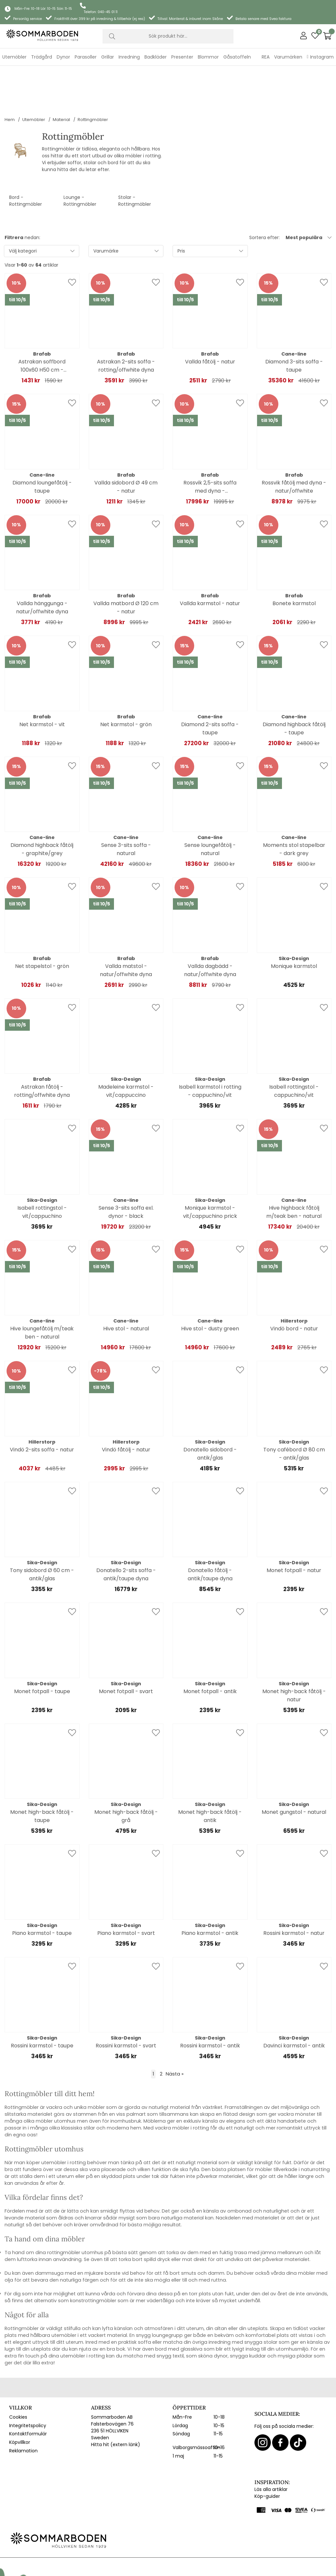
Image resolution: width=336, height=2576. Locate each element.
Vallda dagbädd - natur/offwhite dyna (210, 929)
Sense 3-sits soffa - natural (126, 808)
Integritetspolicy (27, 2384)
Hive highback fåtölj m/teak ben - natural (294, 1171)
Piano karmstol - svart (126, 1892)
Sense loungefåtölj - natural (210, 808)
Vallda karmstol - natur (210, 562)
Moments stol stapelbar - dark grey (294, 808)
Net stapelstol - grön (42, 925)
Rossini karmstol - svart (126, 2004)
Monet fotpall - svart (126, 1650)
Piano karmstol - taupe (42, 1892)
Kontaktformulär (28, 2392)
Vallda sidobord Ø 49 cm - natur (126, 445)
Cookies (18, 2376)
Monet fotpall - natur (294, 1529)
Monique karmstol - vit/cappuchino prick (210, 1171)
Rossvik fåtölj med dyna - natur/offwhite (294, 445)
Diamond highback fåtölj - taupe (294, 687)
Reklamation (23, 2409)
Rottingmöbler (93, 78)
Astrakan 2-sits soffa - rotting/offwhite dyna (126, 324)
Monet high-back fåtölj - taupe (42, 1775)
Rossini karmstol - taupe (42, 2004)
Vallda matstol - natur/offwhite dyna (126, 929)
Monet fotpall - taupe (42, 1650)
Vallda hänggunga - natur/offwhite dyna (42, 566)
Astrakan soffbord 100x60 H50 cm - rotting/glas (41, 325)
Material (61, 78)
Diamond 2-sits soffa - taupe (210, 687)
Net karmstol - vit (42, 683)
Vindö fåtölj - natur (126, 1408)
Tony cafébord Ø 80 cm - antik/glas (294, 1412)
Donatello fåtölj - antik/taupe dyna (210, 1533)
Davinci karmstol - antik (294, 2004)
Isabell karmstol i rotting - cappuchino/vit (210, 1050)
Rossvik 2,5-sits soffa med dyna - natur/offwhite (209, 446)
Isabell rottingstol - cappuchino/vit (294, 1050)
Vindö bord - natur (294, 1287)
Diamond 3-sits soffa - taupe (294, 324)
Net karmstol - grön (126, 683)
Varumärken (288, 57)
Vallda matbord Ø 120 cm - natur (126, 566)
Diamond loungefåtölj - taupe (42, 445)
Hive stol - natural (126, 1287)
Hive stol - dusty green (210, 1287)
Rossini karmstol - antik (210, 2004)
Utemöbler (33, 78)
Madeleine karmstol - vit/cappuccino (126, 1050)
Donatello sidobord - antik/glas (210, 1412)
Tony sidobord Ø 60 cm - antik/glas (42, 1533)
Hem (10, 78)
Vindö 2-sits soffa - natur (42, 1408)
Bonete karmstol (294, 562)
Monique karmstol (294, 925)
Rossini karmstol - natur (294, 1892)
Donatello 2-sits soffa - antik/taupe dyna (126, 1533)
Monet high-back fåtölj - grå (126, 1775)
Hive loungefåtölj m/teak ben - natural (42, 1291)
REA (266, 57)
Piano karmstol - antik (209, 1892)
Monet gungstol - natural (294, 1771)
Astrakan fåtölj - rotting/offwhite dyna (42, 1050)
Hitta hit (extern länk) (115, 2403)
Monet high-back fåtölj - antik (210, 1775)
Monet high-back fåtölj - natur (294, 1654)
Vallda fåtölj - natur (210, 320)
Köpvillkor (19, 2401)
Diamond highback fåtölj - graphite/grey (41, 808)
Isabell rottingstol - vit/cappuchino (42, 1171)
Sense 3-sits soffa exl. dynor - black (126, 1171)
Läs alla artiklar (271, 2448)
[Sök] (168, 36)
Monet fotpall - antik (210, 1650)
